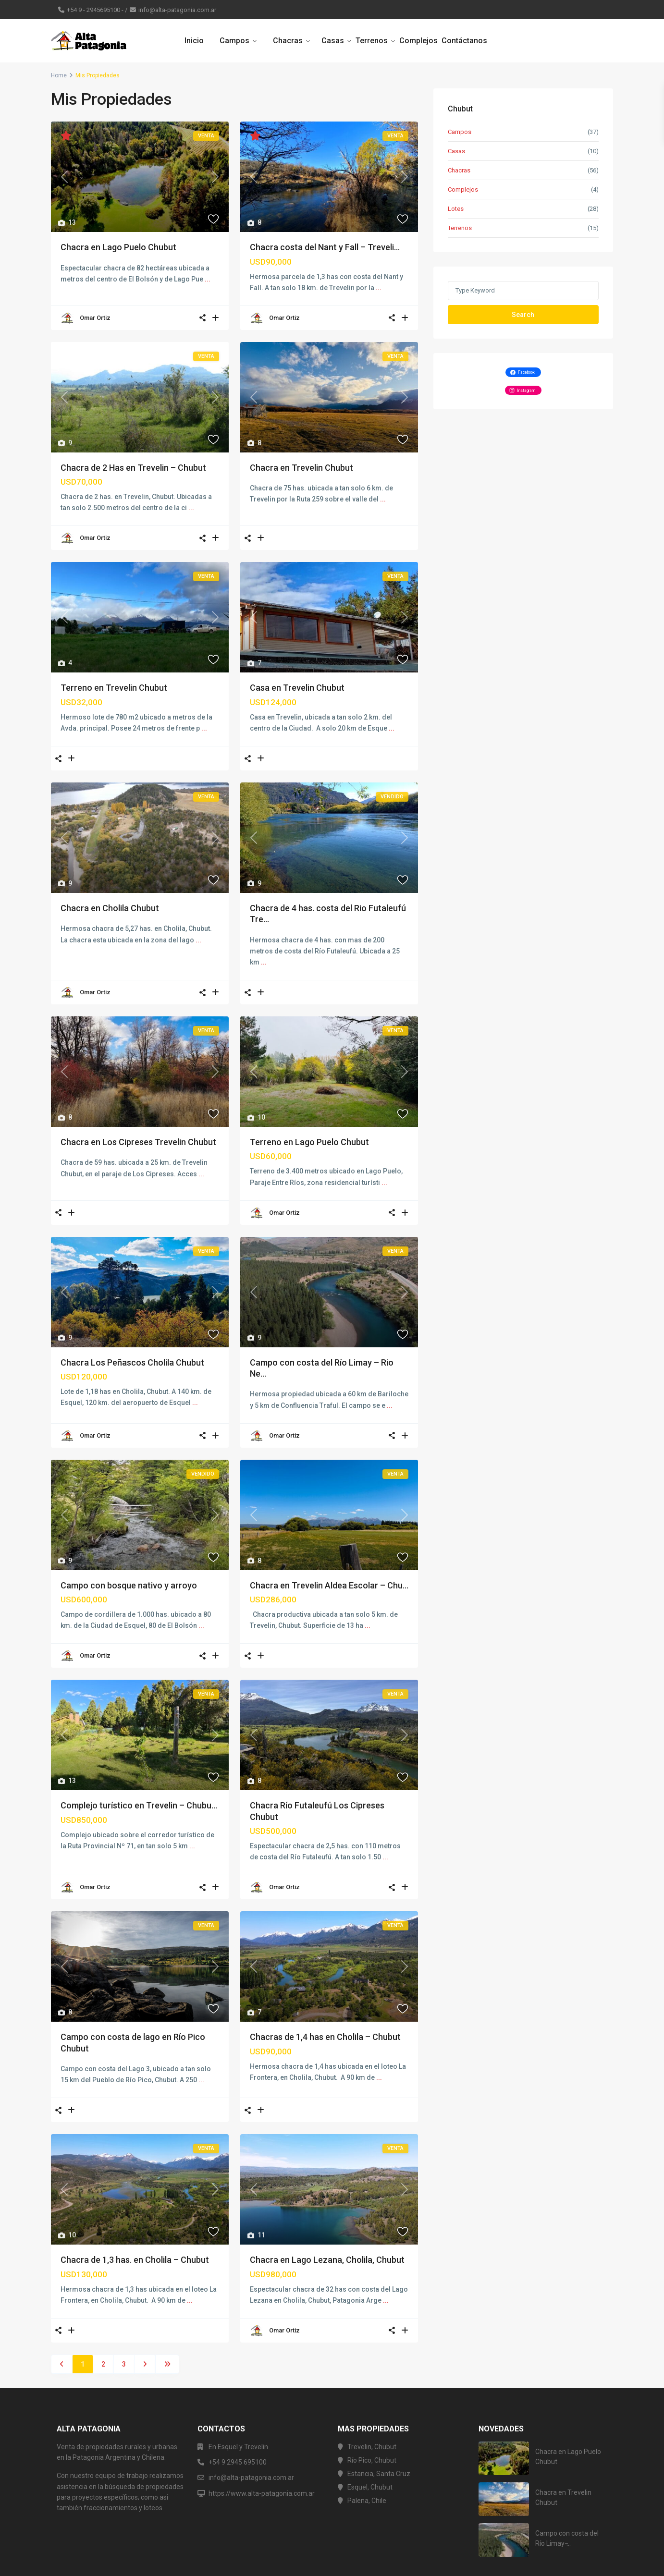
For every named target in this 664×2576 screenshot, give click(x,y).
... (207, 279)
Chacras (288, 40)
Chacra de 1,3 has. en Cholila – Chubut (135, 2260)
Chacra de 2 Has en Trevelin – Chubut (133, 468)
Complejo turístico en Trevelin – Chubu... (139, 1805)
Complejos (418, 40)
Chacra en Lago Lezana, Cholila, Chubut (327, 2260)
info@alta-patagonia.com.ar (177, 9)
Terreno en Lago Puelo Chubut (309, 1142)
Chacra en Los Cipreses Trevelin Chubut (138, 1142)
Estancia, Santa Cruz (378, 2474)
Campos (234, 40)
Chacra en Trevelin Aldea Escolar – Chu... (329, 1585)
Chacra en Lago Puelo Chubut (118, 247)
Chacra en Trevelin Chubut (301, 468)
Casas (332, 40)
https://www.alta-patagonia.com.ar (262, 2493)
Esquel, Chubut (370, 2487)
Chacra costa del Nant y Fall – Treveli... (325, 247)
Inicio (194, 40)
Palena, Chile (366, 2500)
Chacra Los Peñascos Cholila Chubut (132, 1362)
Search (523, 314)
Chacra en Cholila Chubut (110, 908)
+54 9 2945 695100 (238, 2462)
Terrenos (372, 40)
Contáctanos (464, 40)
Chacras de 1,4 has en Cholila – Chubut (325, 2037)
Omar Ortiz (95, 317)
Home (59, 75)
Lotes (456, 208)
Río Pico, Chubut (371, 2460)
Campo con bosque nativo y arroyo (129, 1585)
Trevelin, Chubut (371, 2447)
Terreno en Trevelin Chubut (114, 688)
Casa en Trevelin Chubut (297, 688)
